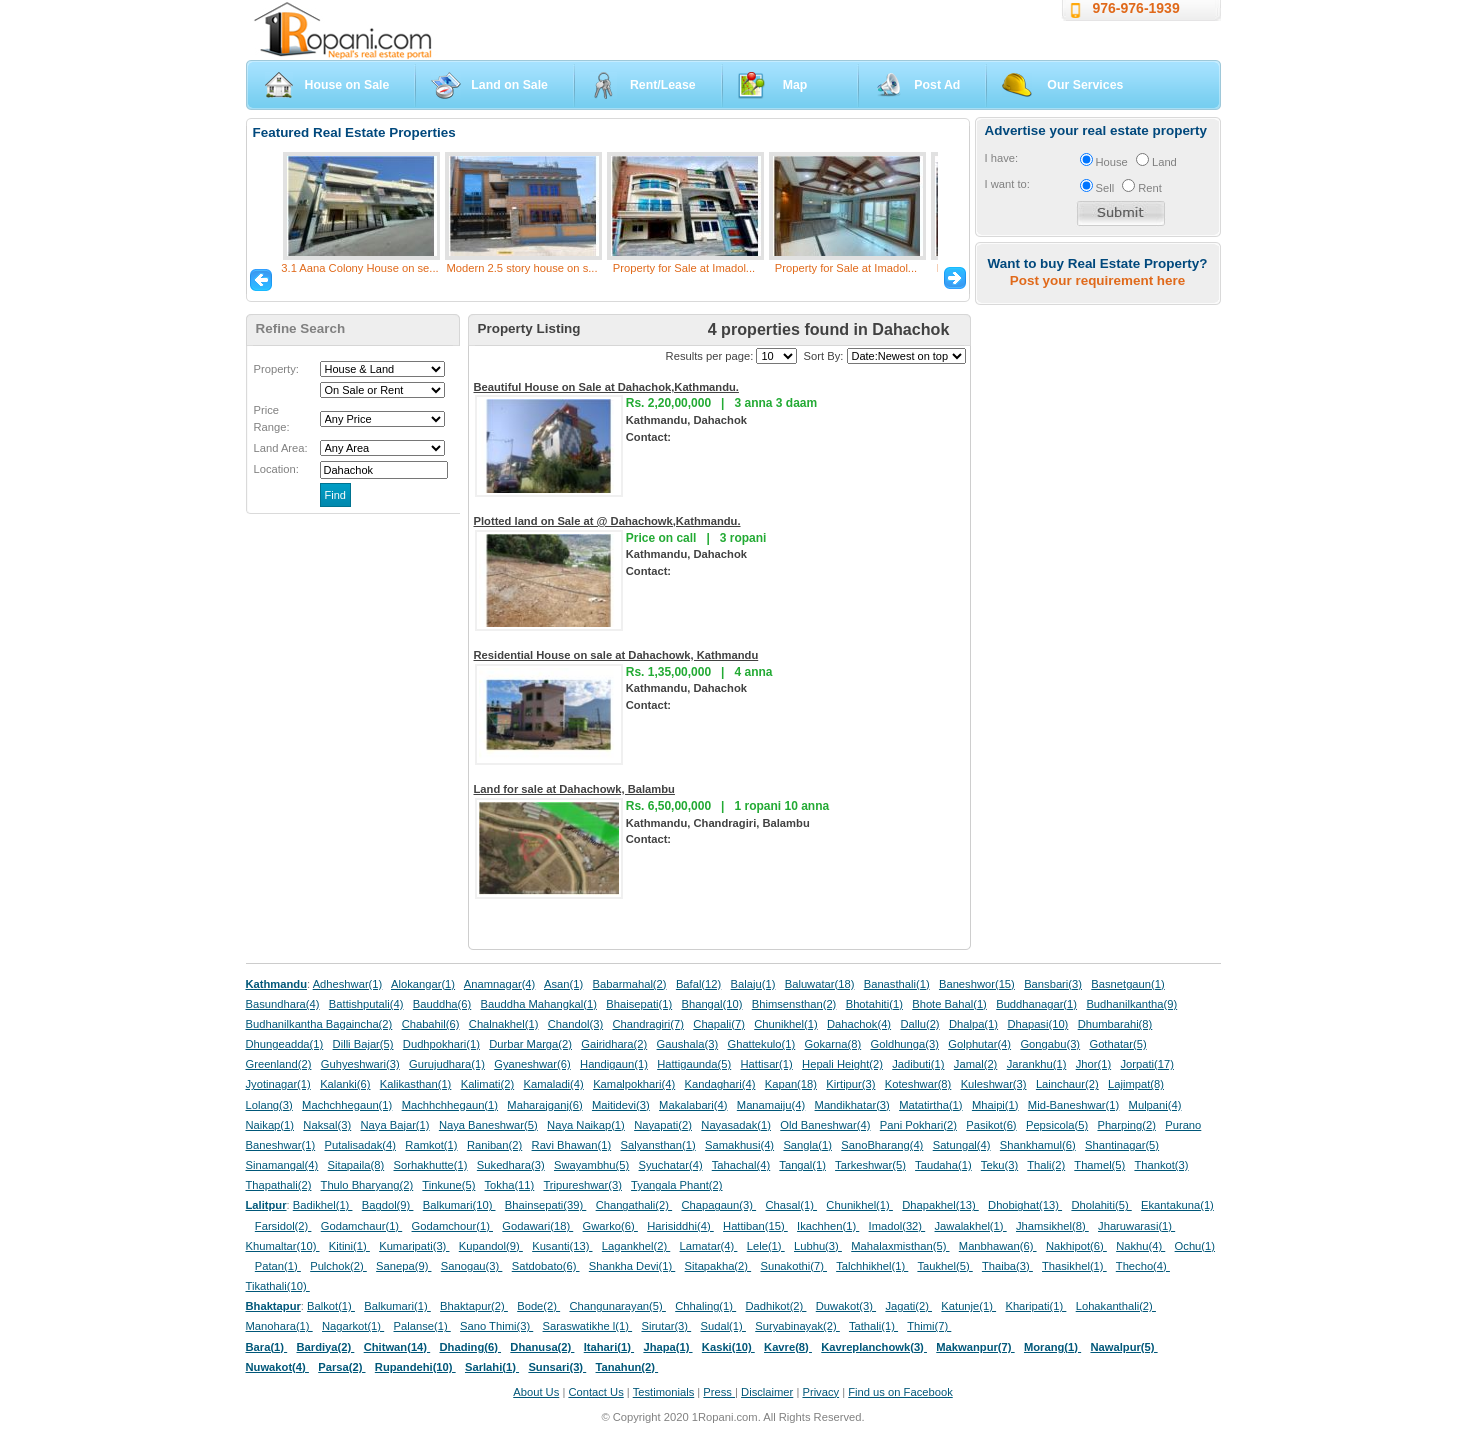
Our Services (1085, 85)
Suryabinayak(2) (797, 1326)
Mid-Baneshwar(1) (1073, 1105)
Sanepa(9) (403, 1266)
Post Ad (937, 85)
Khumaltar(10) (283, 1246)
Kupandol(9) (491, 1246)
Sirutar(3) (666, 1326)
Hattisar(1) (767, 1064)
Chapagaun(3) (718, 1205)
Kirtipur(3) (850, 1084)
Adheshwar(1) (348, 984)
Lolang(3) (269, 1105)
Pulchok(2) (338, 1266)
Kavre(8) (788, 1347)
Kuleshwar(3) (994, 1084)
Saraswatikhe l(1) (588, 1326)
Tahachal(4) (741, 1165)
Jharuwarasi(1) (1136, 1226)
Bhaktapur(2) (474, 1306)
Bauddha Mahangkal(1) (539, 1004)
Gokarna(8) (833, 1044)
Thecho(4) (1143, 1266)
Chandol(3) (575, 1024)
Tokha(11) (510, 1185)
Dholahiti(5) (1101, 1205)
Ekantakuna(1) (1177, 1205)
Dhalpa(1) (973, 1024)
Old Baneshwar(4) (825, 1125)
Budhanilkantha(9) (1131, 1004)
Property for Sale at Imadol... (684, 268)
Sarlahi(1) (492, 1367)
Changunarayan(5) (617, 1306)
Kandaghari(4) (720, 1084)
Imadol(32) (897, 1226)
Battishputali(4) (366, 1004)
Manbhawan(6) (998, 1246)
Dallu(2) (919, 1024)
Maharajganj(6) (544, 1105)
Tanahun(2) (627, 1367)
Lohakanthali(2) (1116, 1306)
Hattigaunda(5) (694, 1064)
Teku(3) (999, 1165)
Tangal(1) (802, 1165)
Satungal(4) (962, 1145)
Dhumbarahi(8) (1115, 1024)
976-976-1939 (1136, 8)
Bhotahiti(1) (874, 1004)
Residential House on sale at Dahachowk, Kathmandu (616, 655)
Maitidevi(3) (621, 1105)
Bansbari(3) (1053, 984)
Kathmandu (277, 984)
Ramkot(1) (431, 1145)
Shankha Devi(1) (632, 1266)
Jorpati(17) (1146, 1064)
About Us (536, 1392)
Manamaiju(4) (771, 1105)
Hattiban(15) (755, 1226)
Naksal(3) (327, 1125)
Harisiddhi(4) (680, 1226)
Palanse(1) (422, 1326)
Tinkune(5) (448, 1185)
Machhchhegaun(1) (450, 1105)
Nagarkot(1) (353, 1326)
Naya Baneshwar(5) (488, 1125)
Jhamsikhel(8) (1052, 1226)
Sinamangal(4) (282, 1165)
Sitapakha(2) (718, 1266)
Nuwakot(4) (277, 1367)
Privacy (820, 1392)
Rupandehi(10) (415, 1367)
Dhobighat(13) (1025, 1205)
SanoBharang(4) (882, 1145)
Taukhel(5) (944, 1266)
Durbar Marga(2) (530, 1044)
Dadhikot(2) (775, 1306)
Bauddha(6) (442, 1004)
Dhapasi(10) (1037, 1024)
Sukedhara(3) (511, 1165)
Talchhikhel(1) (872, 1266)
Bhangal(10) (711, 1004)
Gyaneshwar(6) (532, 1064)
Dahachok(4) (859, 1024)
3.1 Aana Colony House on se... (359, 268)
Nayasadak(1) (736, 1125)
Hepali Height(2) (842, 1064)
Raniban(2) (494, 1145)
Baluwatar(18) (820, 984)
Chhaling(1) (705, 1306)
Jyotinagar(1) (278, 1084)
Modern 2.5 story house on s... (521, 268)
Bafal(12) (698, 984)
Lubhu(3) (818, 1246)
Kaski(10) (728, 1347)
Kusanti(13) (562, 1246)
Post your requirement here (1097, 280)
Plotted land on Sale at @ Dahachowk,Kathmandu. (607, 521)
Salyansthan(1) (657, 1145)
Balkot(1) (331, 1306)
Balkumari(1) (397, 1306)
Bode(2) (538, 1306)
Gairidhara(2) (614, 1044)
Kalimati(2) (487, 1084)
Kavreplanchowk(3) (874, 1347)
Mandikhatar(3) (852, 1105)
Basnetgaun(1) (1127, 984)
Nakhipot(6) (1076, 1246)
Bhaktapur (273, 1306)
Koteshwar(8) (918, 1084)
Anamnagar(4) (500, 984)
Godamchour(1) (452, 1226)
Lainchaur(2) (1067, 1084)
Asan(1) (563, 984)
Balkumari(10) (459, 1205)
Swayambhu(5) (591, 1165)
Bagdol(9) (388, 1205)
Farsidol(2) (283, 1226)
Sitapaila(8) (356, 1165)
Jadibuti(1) (918, 1064)
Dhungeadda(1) (285, 1044)
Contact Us (595, 1392)
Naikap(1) (270, 1125)
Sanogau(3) (472, 1266)
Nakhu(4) (1140, 1246)
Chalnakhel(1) (504, 1024)
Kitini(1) (349, 1246)
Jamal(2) (976, 1064)
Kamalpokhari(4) (634, 1084)
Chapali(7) (719, 1024)
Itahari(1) (609, 1347)
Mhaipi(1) (995, 1105)
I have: (1002, 158)
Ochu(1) (1195, 1246)
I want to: (1007, 184)
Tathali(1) (873, 1326)
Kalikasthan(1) (416, 1084)
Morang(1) (1052, 1347)
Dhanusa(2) (542, 1347)
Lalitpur (266, 1205)
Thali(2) (1046, 1165)
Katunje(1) (968, 1306)
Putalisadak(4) (360, 1145)
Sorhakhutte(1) (431, 1165)
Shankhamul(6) (1038, 1145)
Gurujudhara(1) (447, 1064)
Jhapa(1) (667, 1347)
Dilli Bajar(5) (363, 1044)
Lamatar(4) (709, 1246)
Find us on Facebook (900, 1392)
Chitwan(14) (397, 1347)
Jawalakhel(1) (971, 1226)
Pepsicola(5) (1057, 1125)
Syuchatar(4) (671, 1165)
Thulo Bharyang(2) (367, 1185)
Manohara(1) (279, 1326)
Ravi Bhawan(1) (572, 1145)
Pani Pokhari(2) (918, 1125)
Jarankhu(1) (1037, 1064)
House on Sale (347, 85)
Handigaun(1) (614, 1064)
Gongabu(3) (1050, 1044)
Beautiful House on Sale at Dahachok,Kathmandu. (606, 387)
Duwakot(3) (846, 1306)
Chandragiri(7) (648, 1024)
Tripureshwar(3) (582, 1185)
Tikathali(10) (278, 1286)
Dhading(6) (471, 1347)
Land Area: (281, 448)
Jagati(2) (908, 1306)
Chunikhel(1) (785, 1024)
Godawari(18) (537, 1226)
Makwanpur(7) (975, 1347)
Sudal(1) (723, 1326)
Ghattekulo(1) (761, 1044)
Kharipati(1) (1035, 1306)
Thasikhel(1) (1074, 1266)
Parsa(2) (341, 1367)
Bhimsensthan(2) (794, 1004)
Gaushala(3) (688, 1044)
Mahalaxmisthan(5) (900, 1246)
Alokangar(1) (423, 984)
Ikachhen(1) (828, 1226)
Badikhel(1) (323, 1205)
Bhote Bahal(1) (949, 1004)
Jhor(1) (1093, 1064)
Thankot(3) (1161, 1165)
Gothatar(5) (1117, 1044)
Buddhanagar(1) (1036, 1004)
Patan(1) (278, 1266)
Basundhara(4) (283, 1004)
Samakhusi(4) (739, 1145)
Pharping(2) (1126, 1125)
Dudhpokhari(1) (441, 1044)
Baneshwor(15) (977, 984)
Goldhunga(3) (905, 1044)
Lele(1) (766, 1246)
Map (795, 85)
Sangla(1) (807, 1145)
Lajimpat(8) (1136, 1084)
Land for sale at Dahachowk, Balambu (574, 789)
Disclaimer (767, 1392)
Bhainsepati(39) (545, 1205)
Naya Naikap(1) (586, 1125)
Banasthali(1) (897, 984)
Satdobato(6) (546, 1266)
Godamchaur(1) (361, 1226)
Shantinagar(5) (1122, 1145)
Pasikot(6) (991, 1125)
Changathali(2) (634, 1205)
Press (719, 1392)
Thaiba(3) (1007, 1266)
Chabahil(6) (431, 1024)
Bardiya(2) (326, 1347)
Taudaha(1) (943, 1165)
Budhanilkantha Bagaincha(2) (319, 1024)
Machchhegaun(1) (347, 1105)
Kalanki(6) (345, 1084)
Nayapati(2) (663, 1125)
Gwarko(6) (610, 1226)
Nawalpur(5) (1123, 1347)
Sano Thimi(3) (496, 1326)
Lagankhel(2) (636, 1246)
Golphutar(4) (979, 1044)
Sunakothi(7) (793, 1266)
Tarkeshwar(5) (870, 1165)
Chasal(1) (791, 1205)
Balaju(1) (753, 984)
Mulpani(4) (1155, 1105)
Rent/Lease (663, 85)
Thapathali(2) (279, 1185)
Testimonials (664, 1392)
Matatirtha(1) (930, 1105)
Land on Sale (509, 85)
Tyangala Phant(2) (676, 1185)
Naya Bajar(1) (395, 1125)
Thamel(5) (1099, 1165)
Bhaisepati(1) (639, 1004)
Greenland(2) (279, 1064)
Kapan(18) (791, 1084)
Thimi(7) (929, 1326)
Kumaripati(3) (414, 1246)
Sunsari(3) (557, 1367)
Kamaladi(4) (553, 1084)
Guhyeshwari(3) (360, 1064)
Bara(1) (267, 1347)
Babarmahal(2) (630, 984)
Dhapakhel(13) (940, 1205)
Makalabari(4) (693, 1105)
